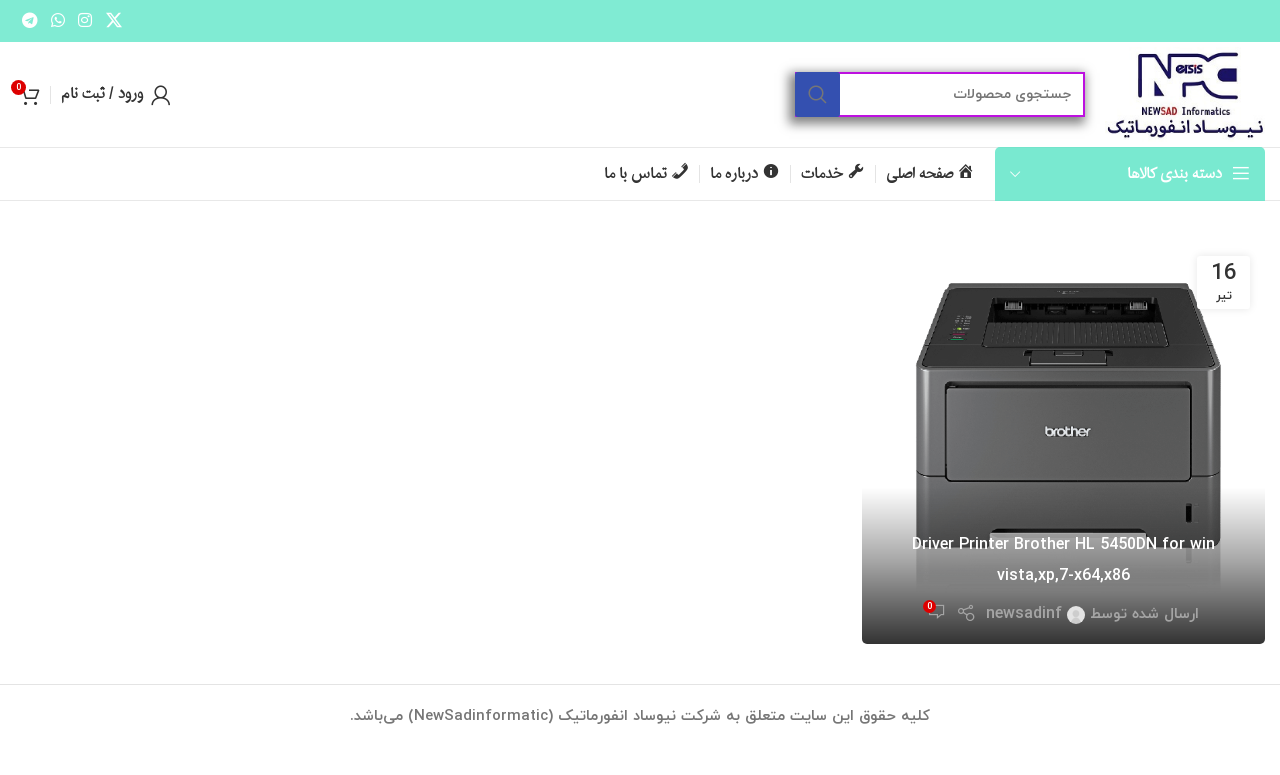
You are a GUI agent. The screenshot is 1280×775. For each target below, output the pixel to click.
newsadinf (1024, 614)
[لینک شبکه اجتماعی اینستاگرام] (85, 21)
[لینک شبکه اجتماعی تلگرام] (29, 21)
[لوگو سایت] (1185, 93)
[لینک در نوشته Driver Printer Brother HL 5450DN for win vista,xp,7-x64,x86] (1063, 442)
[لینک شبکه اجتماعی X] (113, 21)
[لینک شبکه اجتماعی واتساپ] (57, 21)
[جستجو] (940, 94)
